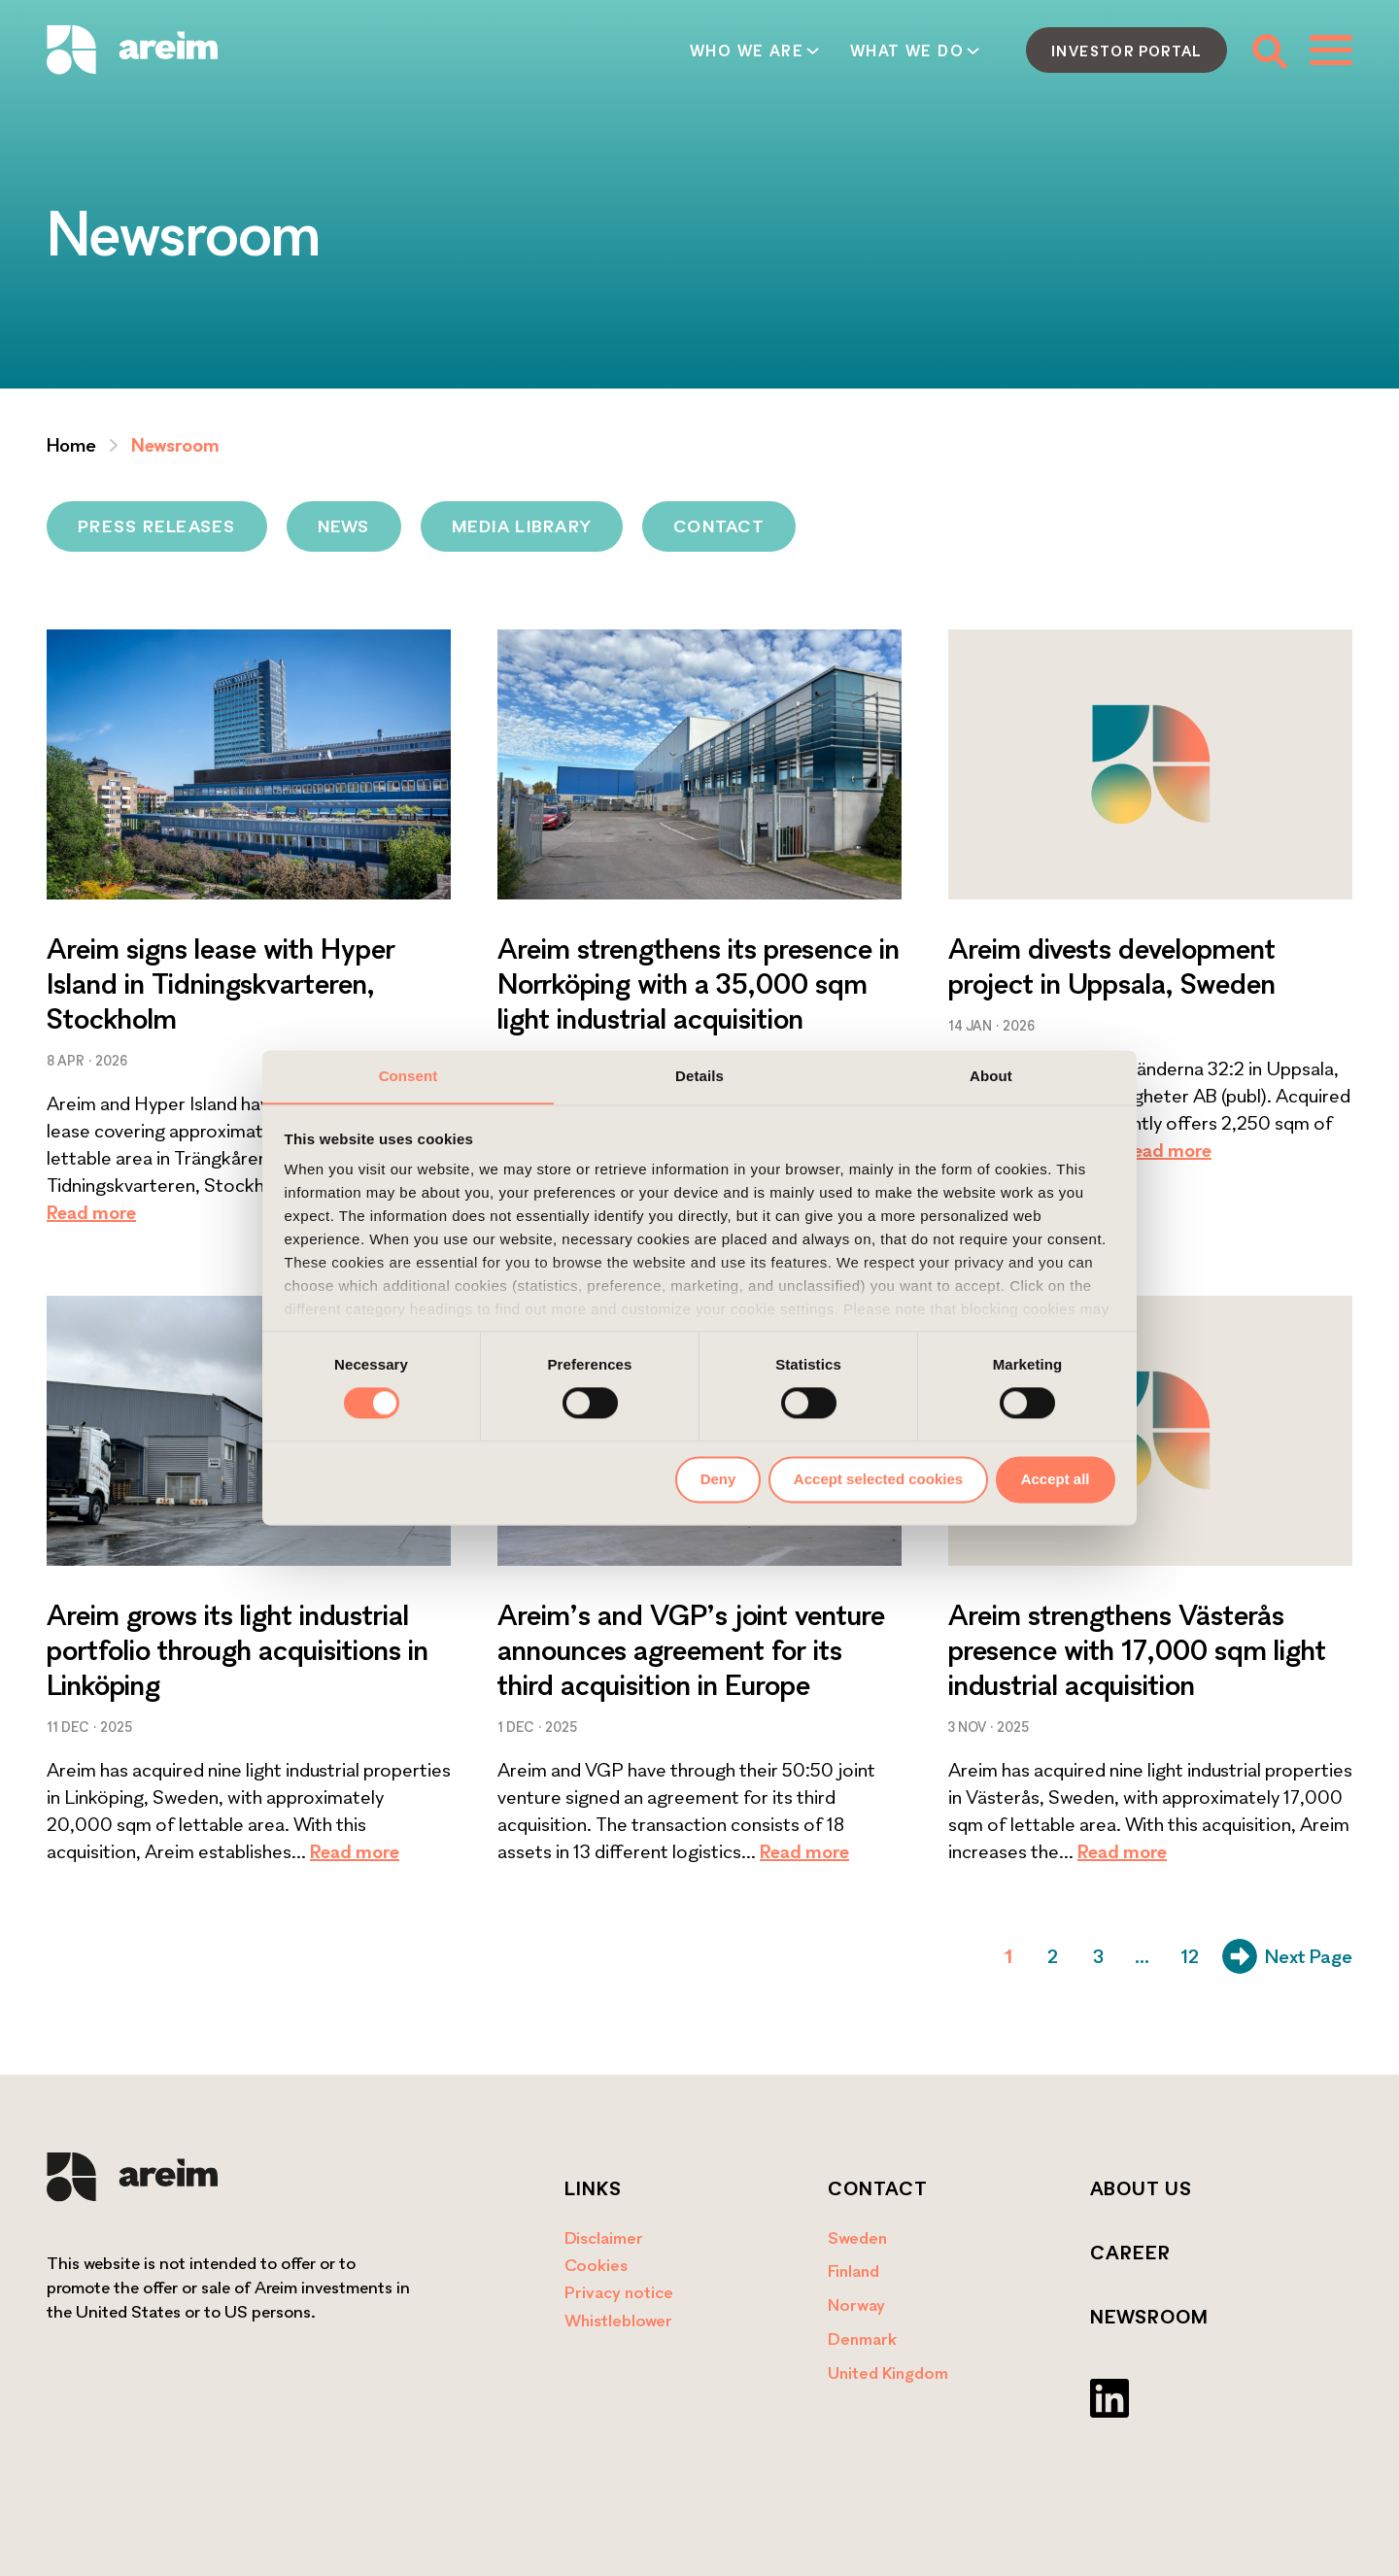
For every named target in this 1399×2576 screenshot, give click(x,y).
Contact (936, 50)
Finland (853, 2270)
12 (1189, 1956)
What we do (628, 50)
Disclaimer (603, 2237)
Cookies (596, 2264)
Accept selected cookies (878, 1479)
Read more (91, 1212)
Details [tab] (699, 1076)
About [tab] (991, 1076)
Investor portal (1126, 50)
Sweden (857, 2237)
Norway (856, 2304)
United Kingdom (888, 2372)
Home (71, 445)
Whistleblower (618, 2320)
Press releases (157, 526)
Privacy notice (618, 2292)
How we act (789, 50)
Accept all (1055, 1479)
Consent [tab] (408, 1076)
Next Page (1287, 1956)
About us (1141, 2188)
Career (1130, 2252)
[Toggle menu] (1331, 49)
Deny (718, 1479)
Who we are (468, 50)
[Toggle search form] (1268, 50)
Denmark (862, 2338)
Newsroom (1149, 2316)
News (344, 526)
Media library (522, 526)
